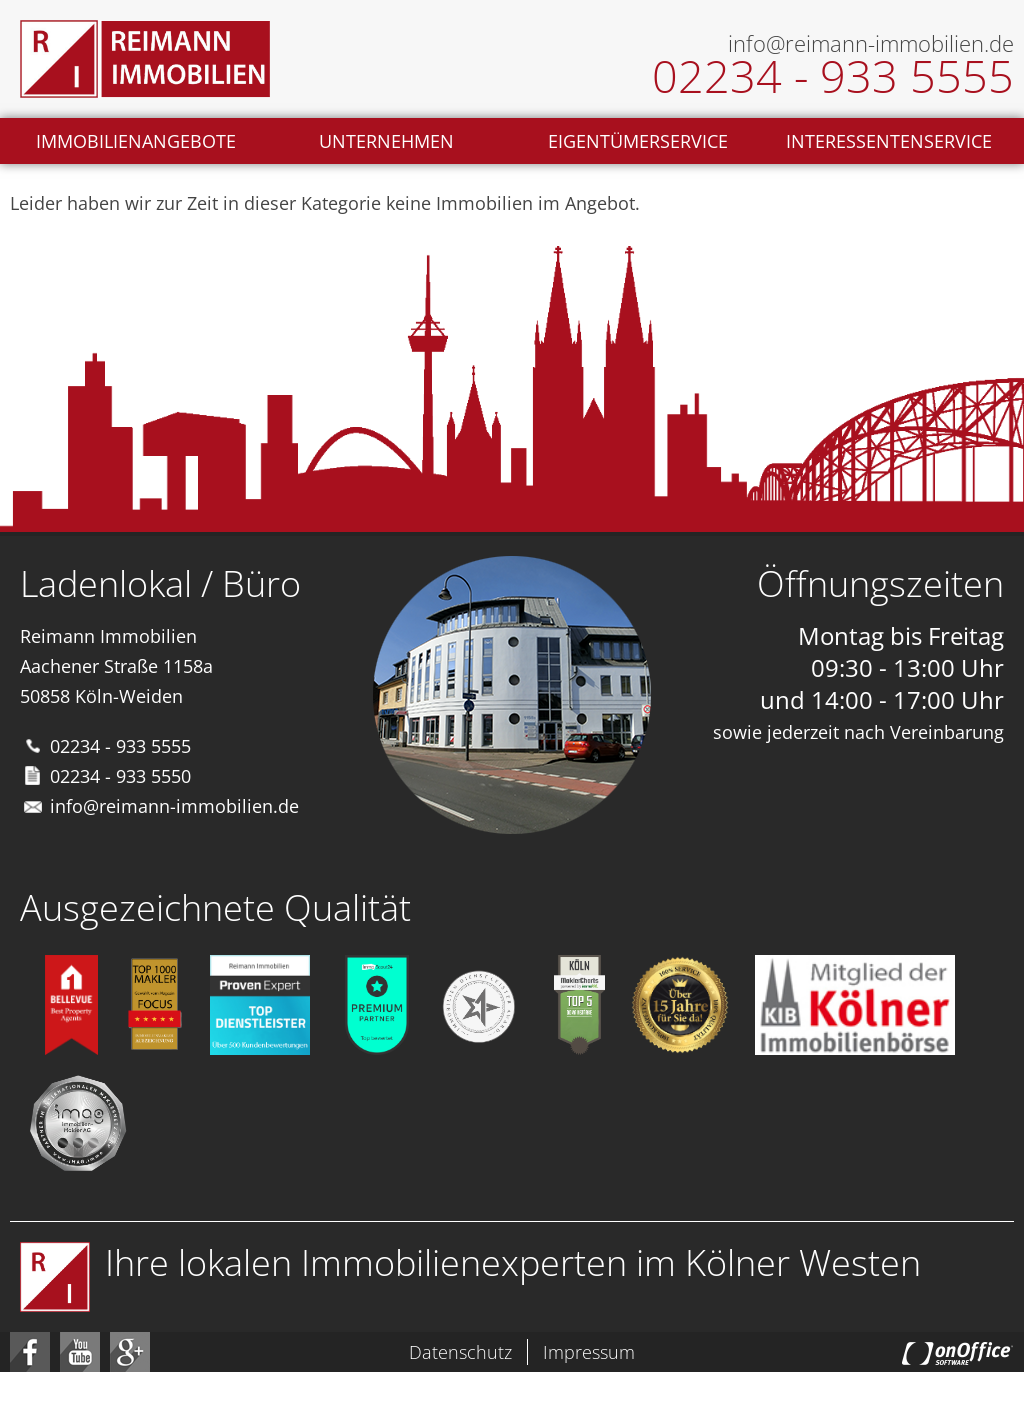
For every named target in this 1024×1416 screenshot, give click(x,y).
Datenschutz (460, 1352)
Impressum (589, 1352)
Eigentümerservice (638, 141)
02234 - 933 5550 (120, 776)
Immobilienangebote (136, 141)
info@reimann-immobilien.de (174, 806)
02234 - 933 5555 (120, 746)
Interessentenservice (889, 141)
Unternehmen (386, 141)
